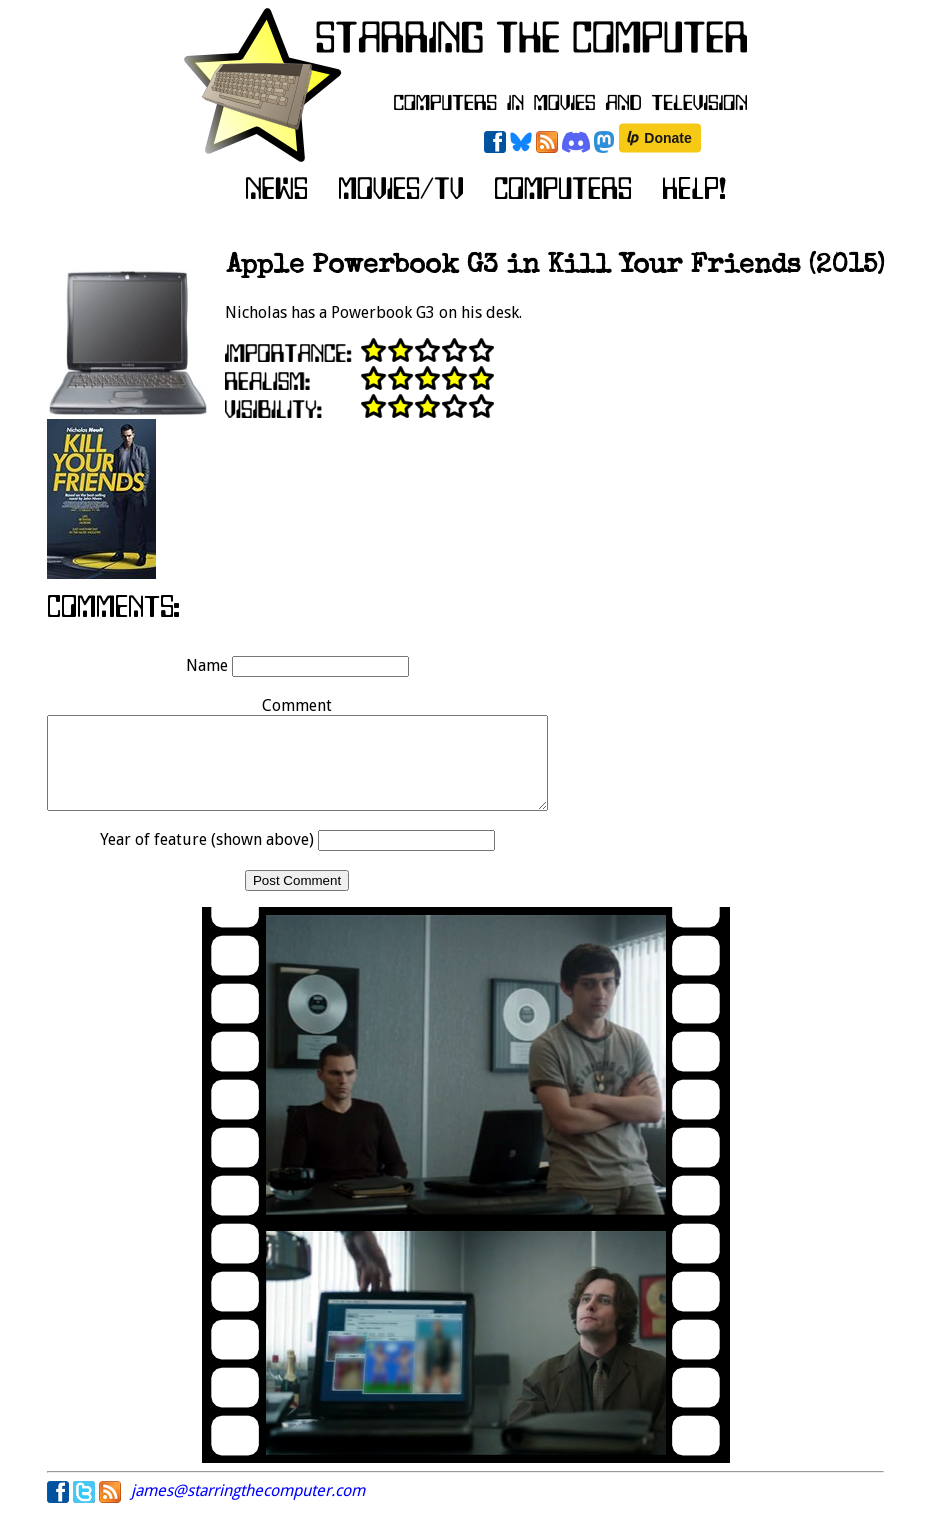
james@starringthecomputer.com (248, 1508)
